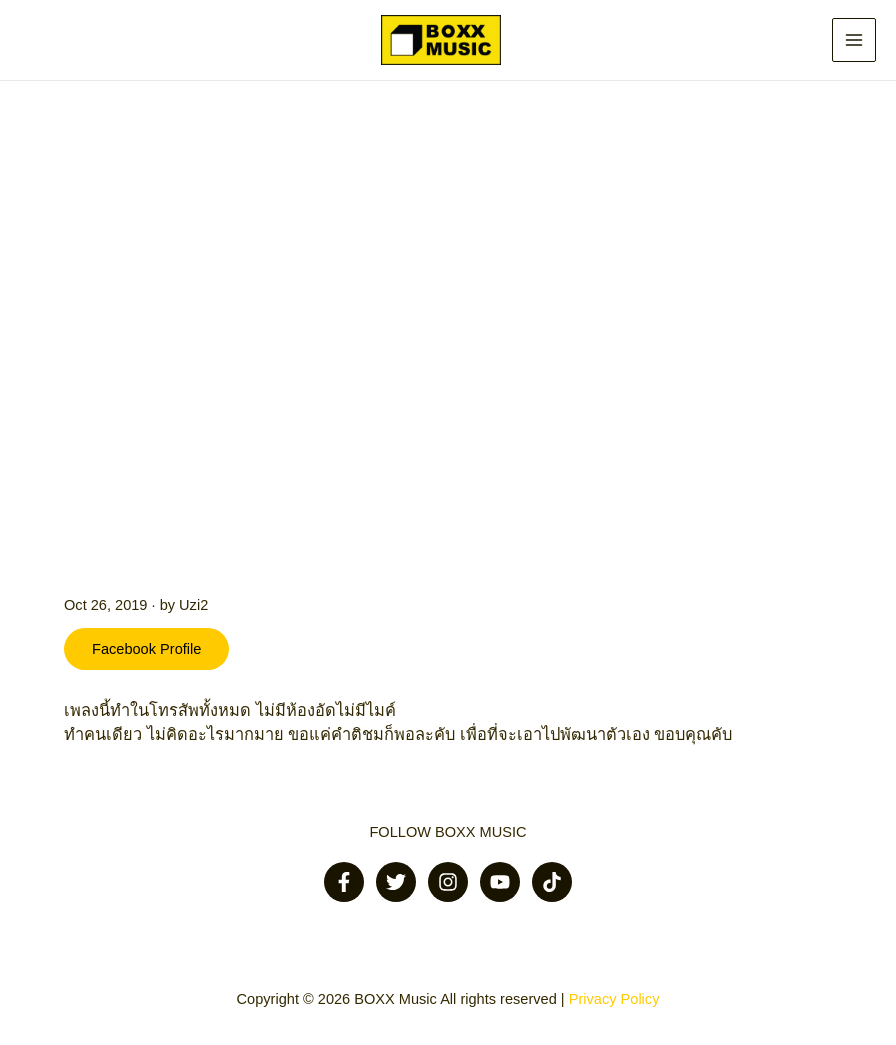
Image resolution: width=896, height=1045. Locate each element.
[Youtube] (500, 882)
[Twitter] (396, 882)
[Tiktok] (552, 882)
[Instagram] (448, 882)
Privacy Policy (614, 999)
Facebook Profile (146, 649)
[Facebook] (344, 882)
